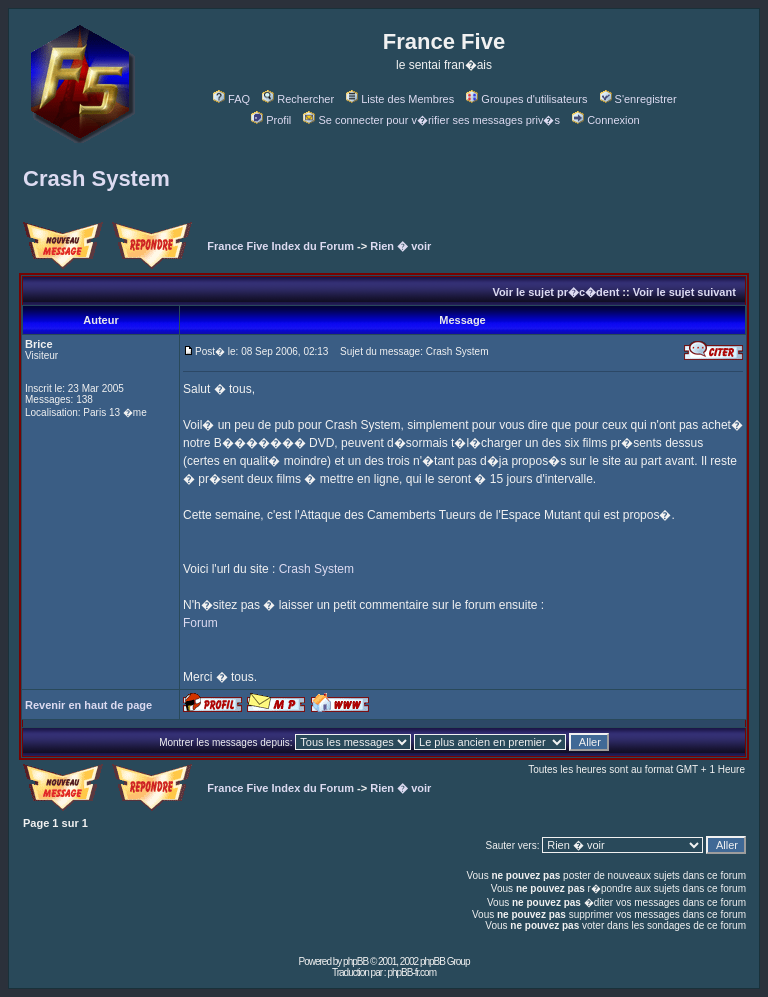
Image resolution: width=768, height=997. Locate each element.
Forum (200, 623)
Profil (271, 120)
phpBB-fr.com (411, 972)
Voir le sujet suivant (684, 292)
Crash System (96, 178)
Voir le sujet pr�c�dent (555, 292)
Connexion (606, 120)
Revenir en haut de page (88, 705)
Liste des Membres (400, 99)
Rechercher (298, 99)
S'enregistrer (638, 99)
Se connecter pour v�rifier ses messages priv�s (431, 120)
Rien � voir (400, 246)
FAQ (231, 99)
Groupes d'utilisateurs (526, 99)
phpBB (355, 961)
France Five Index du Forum (280, 246)
